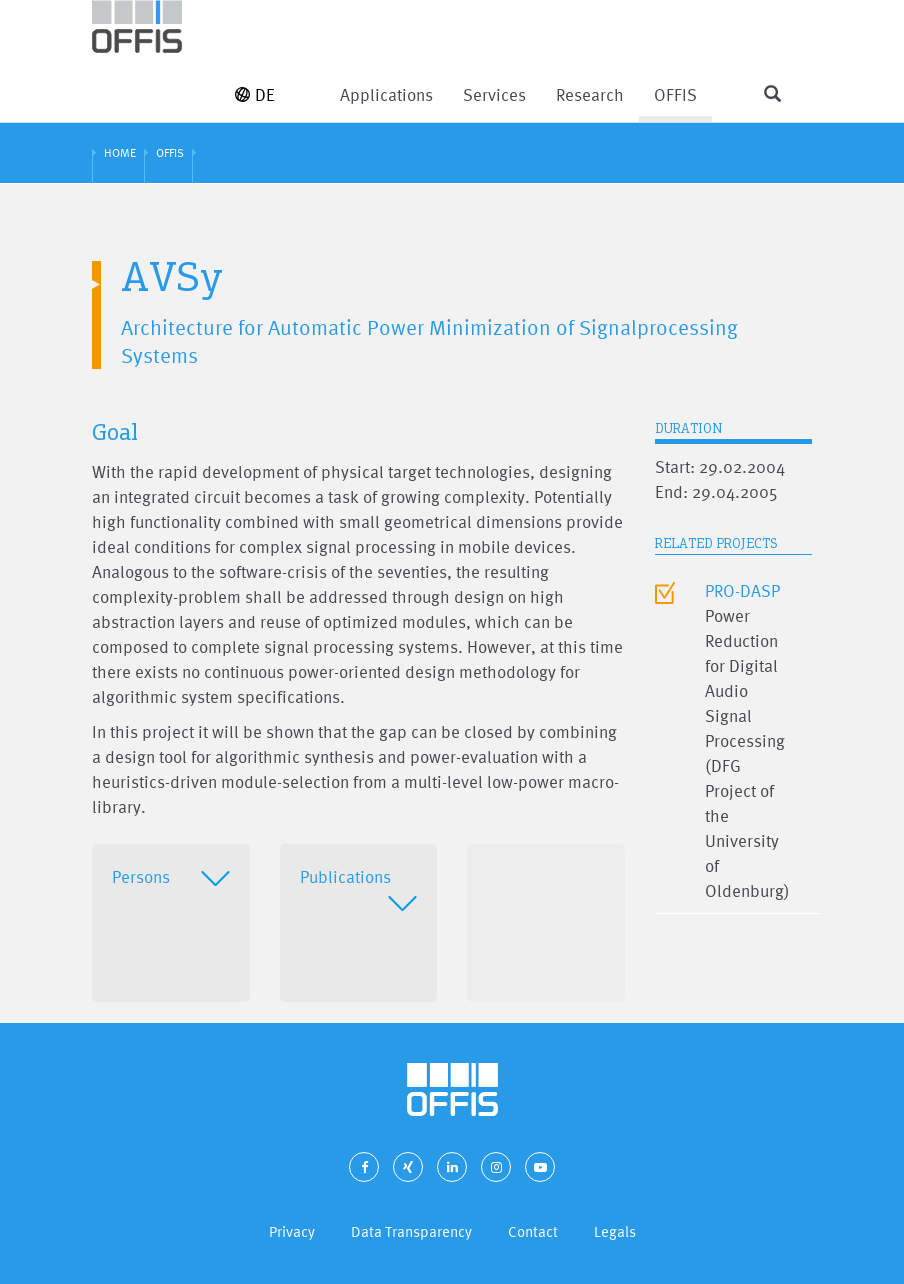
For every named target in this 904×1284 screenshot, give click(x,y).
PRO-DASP (742, 590)
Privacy (292, 1231)
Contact (533, 1231)
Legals (615, 1231)
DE (255, 94)
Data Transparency (411, 1231)
